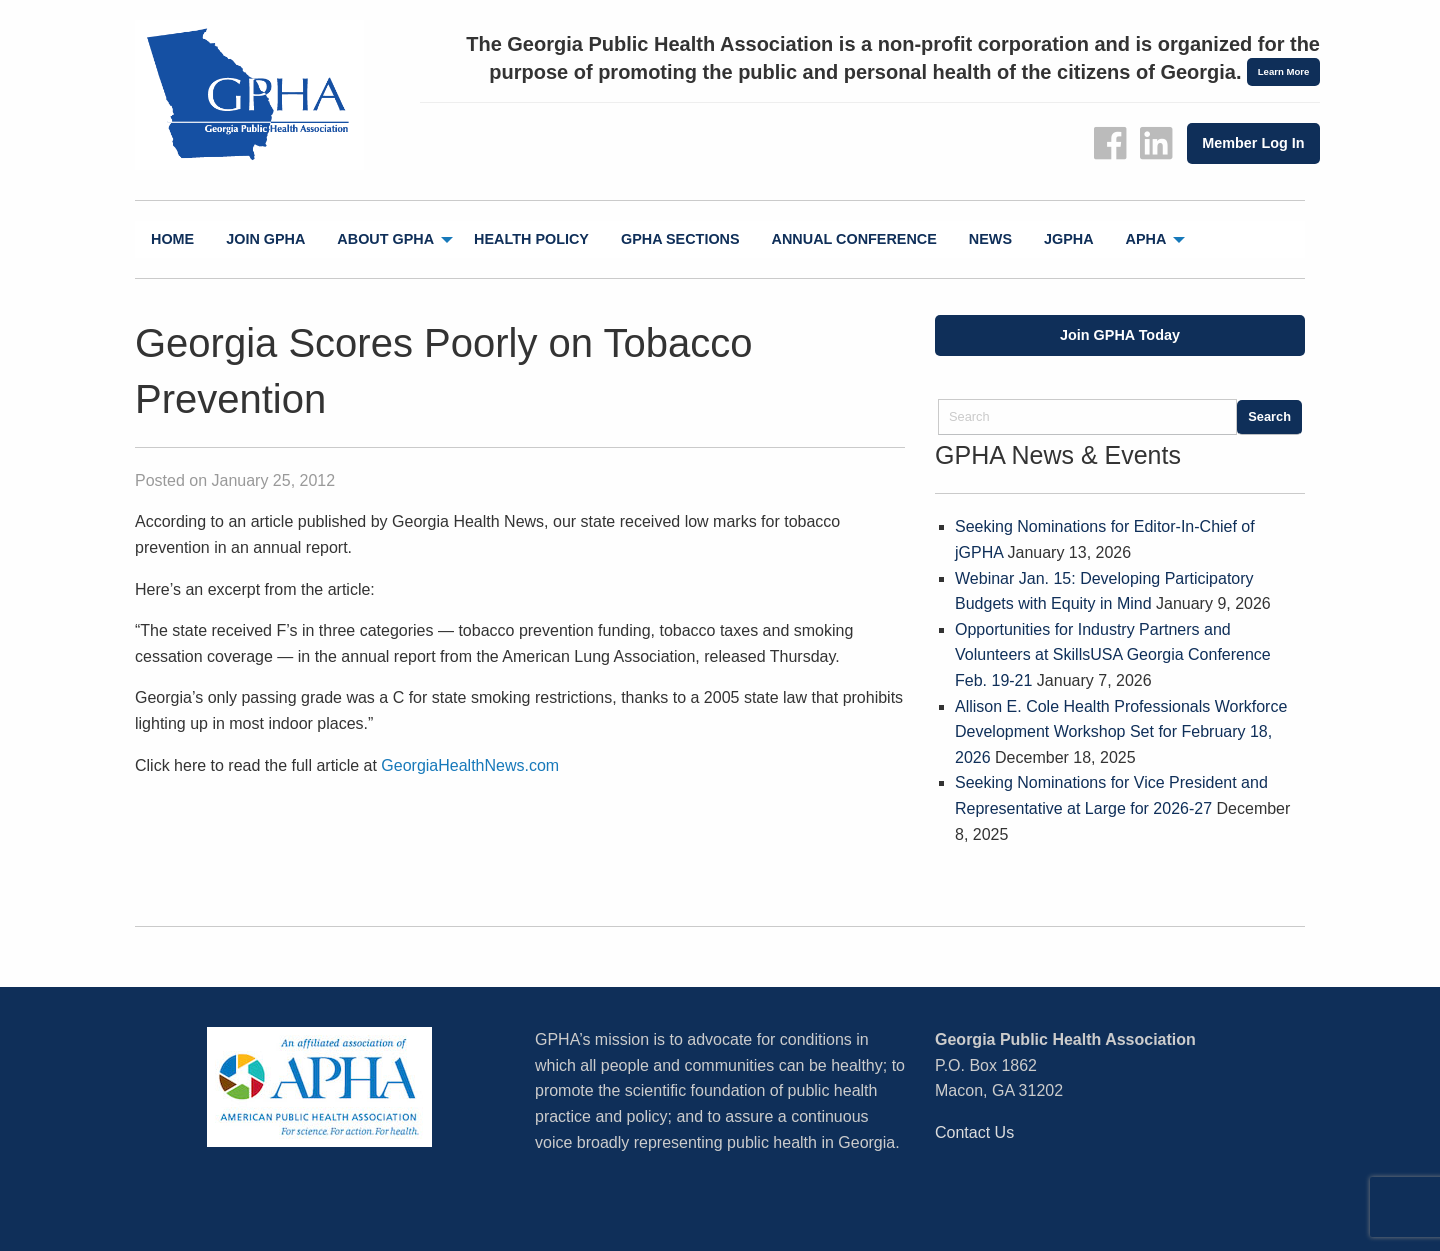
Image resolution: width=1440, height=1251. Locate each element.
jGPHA (1069, 239)
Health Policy (531, 239)
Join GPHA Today (1120, 335)
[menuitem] (172, 239)
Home (172, 239)
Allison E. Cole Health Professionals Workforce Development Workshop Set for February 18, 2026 (1121, 732)
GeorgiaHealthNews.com (470, 765)
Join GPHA (265, 239)
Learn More (1284, 71)
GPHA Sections (680, 239)
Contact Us (974, 1132)
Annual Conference (854, 239)
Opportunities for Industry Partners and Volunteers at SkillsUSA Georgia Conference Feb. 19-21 (1113, 655)
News (990, 239)
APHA (1146, 239)
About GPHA (385, 239)
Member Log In (1253, 143)
